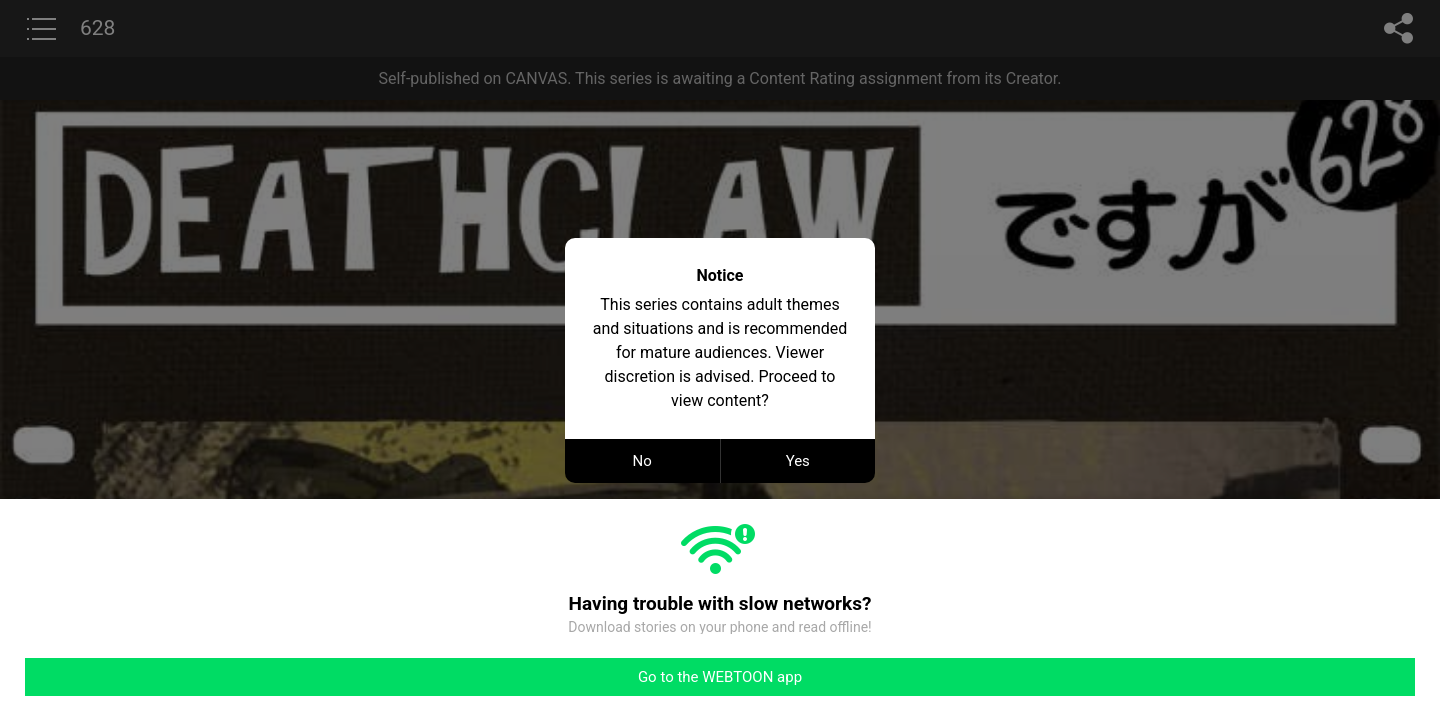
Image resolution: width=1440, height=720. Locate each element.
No (642, 461)
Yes (798, 461)
